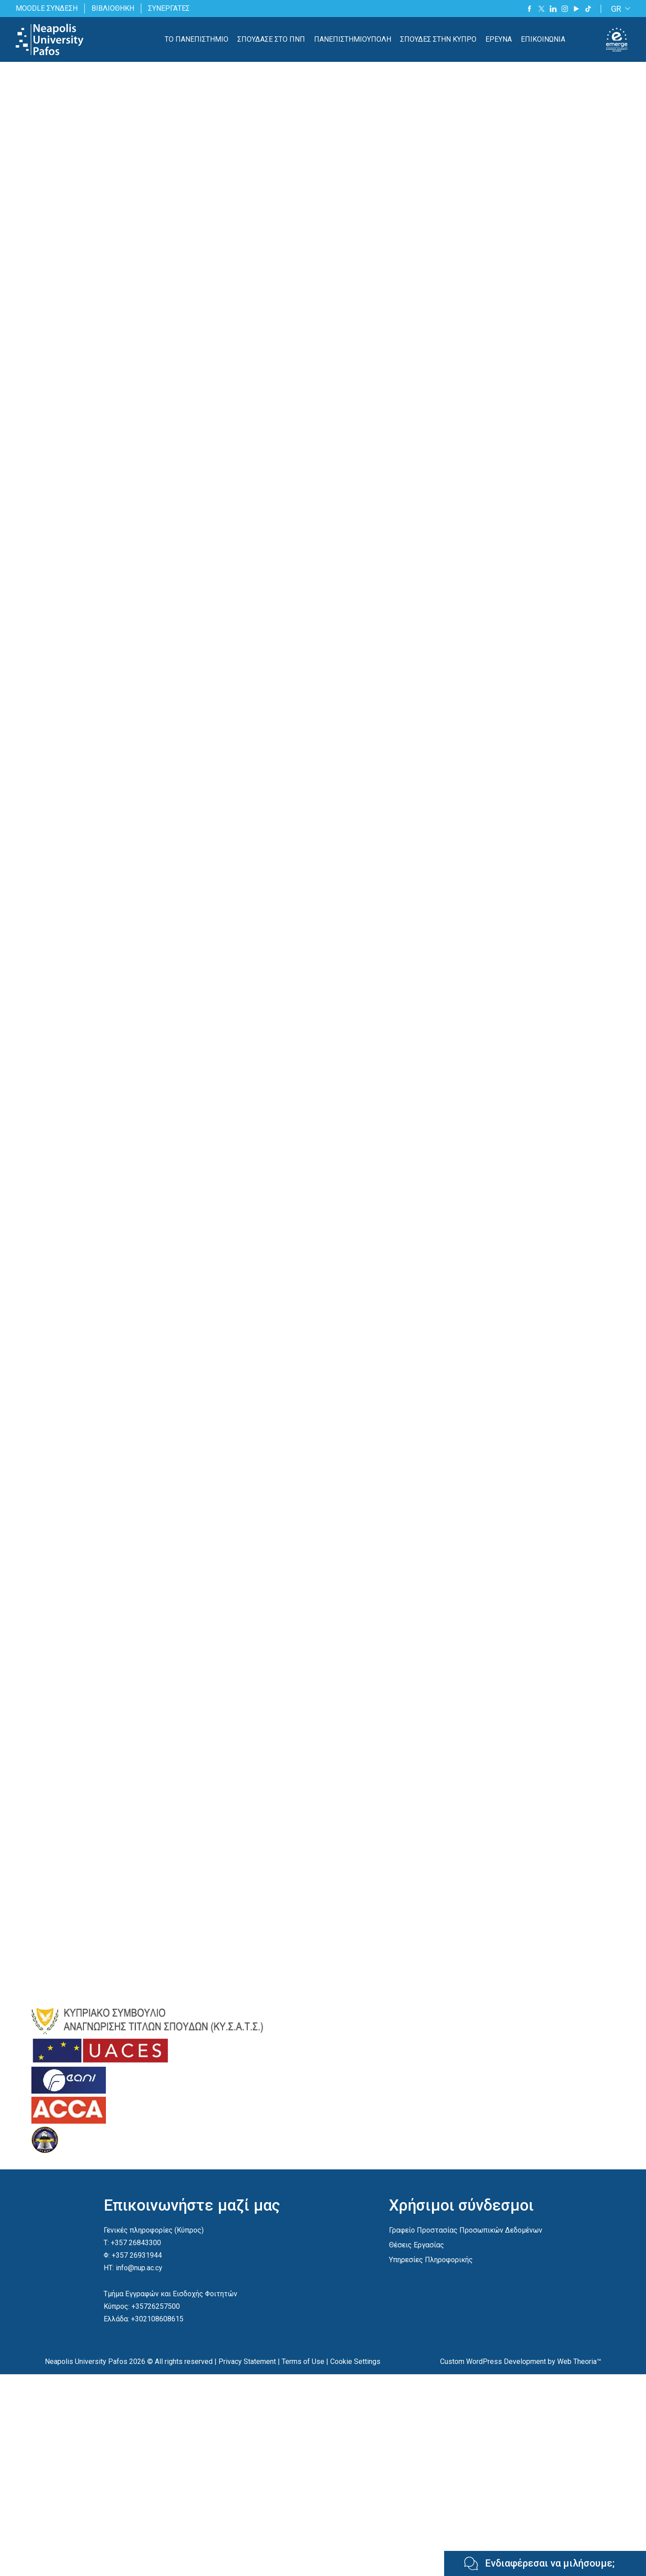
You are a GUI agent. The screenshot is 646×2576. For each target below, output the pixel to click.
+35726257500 (155, 2306)
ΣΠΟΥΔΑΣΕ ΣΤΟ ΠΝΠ (271, 39)
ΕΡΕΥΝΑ (498, 39)
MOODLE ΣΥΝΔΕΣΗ (47, 8)
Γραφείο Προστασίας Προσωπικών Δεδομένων (465, 2230)
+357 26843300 (136, 2242)
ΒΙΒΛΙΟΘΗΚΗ (113, 8)
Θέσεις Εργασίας (416, 2245)
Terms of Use (303, 2361)
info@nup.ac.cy (139, 2268)
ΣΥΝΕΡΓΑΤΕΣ (169, 8)
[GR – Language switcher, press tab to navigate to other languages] (619, 8)
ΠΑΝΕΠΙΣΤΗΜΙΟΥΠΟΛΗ (352, 39)
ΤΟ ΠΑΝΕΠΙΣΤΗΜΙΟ (196, 39)
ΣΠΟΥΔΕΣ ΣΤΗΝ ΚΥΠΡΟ (438, 39)
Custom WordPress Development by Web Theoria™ (520, 2361)
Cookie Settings (355, 2361)
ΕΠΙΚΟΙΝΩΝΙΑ (543, 39)
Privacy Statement (247, 2361)
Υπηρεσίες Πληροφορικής (431, 2259)
